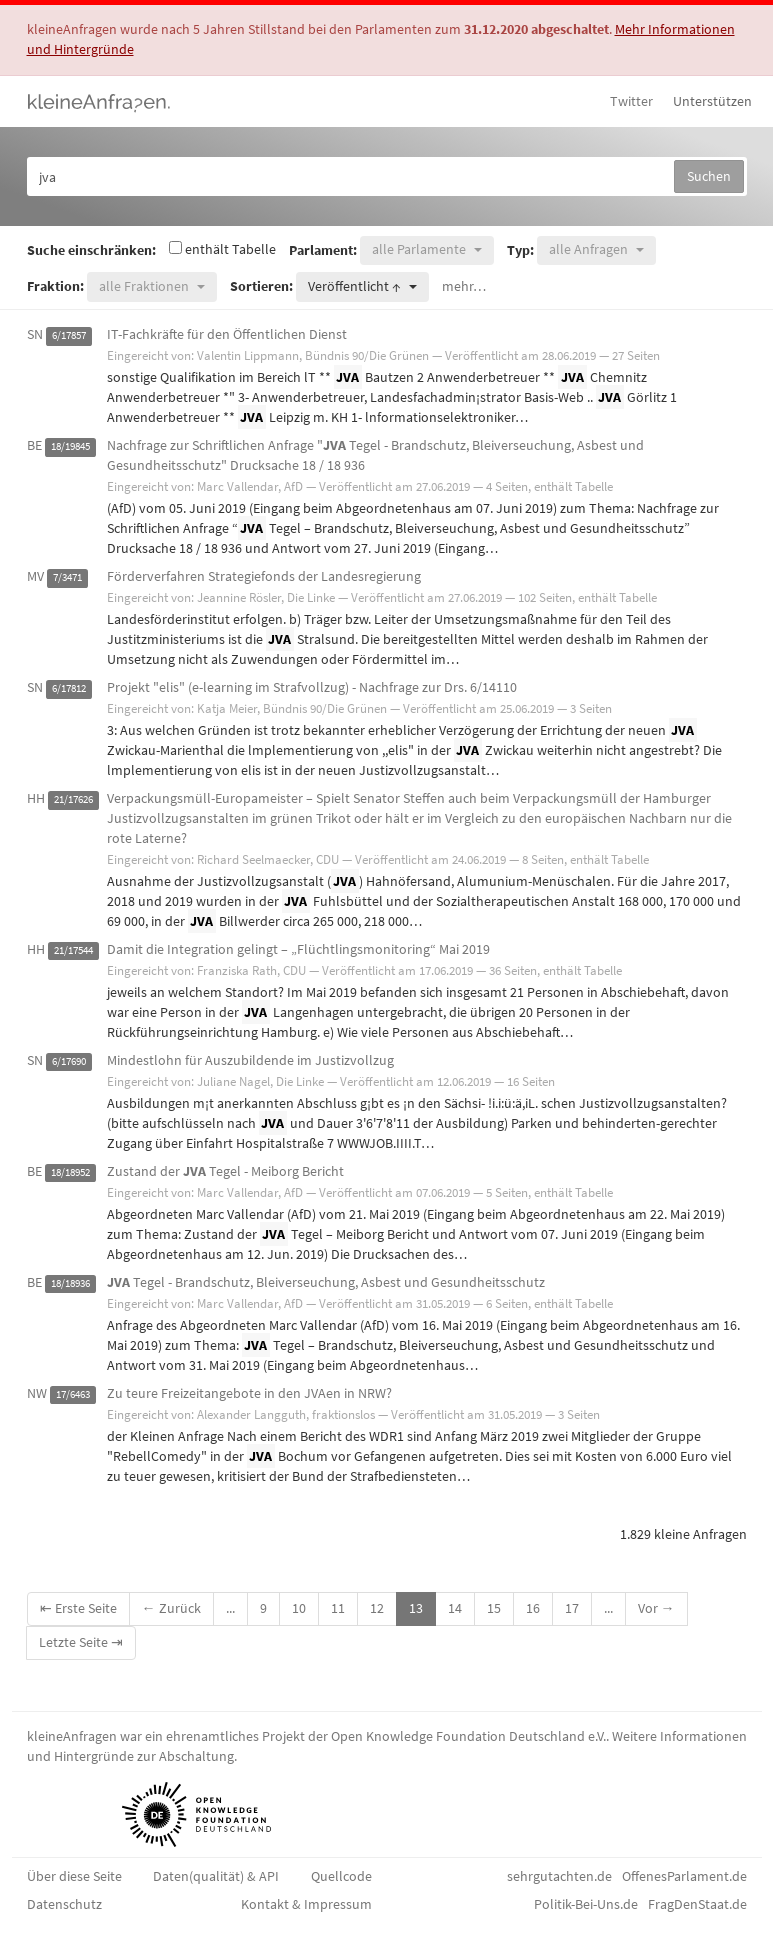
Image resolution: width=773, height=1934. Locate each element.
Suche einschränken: (91, 250)
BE (34, 445)
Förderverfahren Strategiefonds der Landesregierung (264, 576)
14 (455, 1608)
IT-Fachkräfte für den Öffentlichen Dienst (227, 334)
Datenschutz (64, 1904)
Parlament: (323, 250)
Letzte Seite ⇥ (81, 1642)
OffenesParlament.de (684, 1876)
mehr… (464, 286)
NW (37, 1393)
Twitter (631, 101)
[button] (427, 250)
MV (35, 576)
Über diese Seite (74, 1876)
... (230, 1608)
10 (299, 1608)
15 (494, 1608)
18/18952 (70, 1172)
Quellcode (341, 1876)
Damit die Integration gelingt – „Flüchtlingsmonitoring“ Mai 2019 (298, 949)
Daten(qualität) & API (216, 1876)
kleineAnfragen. (99, 101)
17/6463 (73, 1394)
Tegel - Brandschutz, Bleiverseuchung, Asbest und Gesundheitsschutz (326, 1282)
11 (338, 1608)
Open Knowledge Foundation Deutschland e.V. (468, 1736)
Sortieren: (261, 286)
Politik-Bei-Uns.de (586, 1904)
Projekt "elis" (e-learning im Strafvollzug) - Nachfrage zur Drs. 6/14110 (312, 687)
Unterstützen (712, 101)
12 (377, 1608)
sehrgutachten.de (559, 1876)
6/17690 (69, 1061)
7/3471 (67, 577)
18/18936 (70, 1283)
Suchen (709, 176)
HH (36, 798)
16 (533, 1608)
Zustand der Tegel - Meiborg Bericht (225, 1171)
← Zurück (171, 1608)
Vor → (656, 1608)
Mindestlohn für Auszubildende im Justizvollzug (250, 1060)
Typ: (520, 250)
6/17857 (69, 335)
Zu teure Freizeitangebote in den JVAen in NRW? (249, 1393)
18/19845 (70, 446)
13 (416, 1608)
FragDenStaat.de (697, 1904)
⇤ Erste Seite (78, 1608)
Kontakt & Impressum (306, 1904)
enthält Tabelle (222, 249)
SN (35, 334)
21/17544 (73, 950)
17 (572, 1608)
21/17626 (73, 799)
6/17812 (69, 688)
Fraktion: (55, 286)
